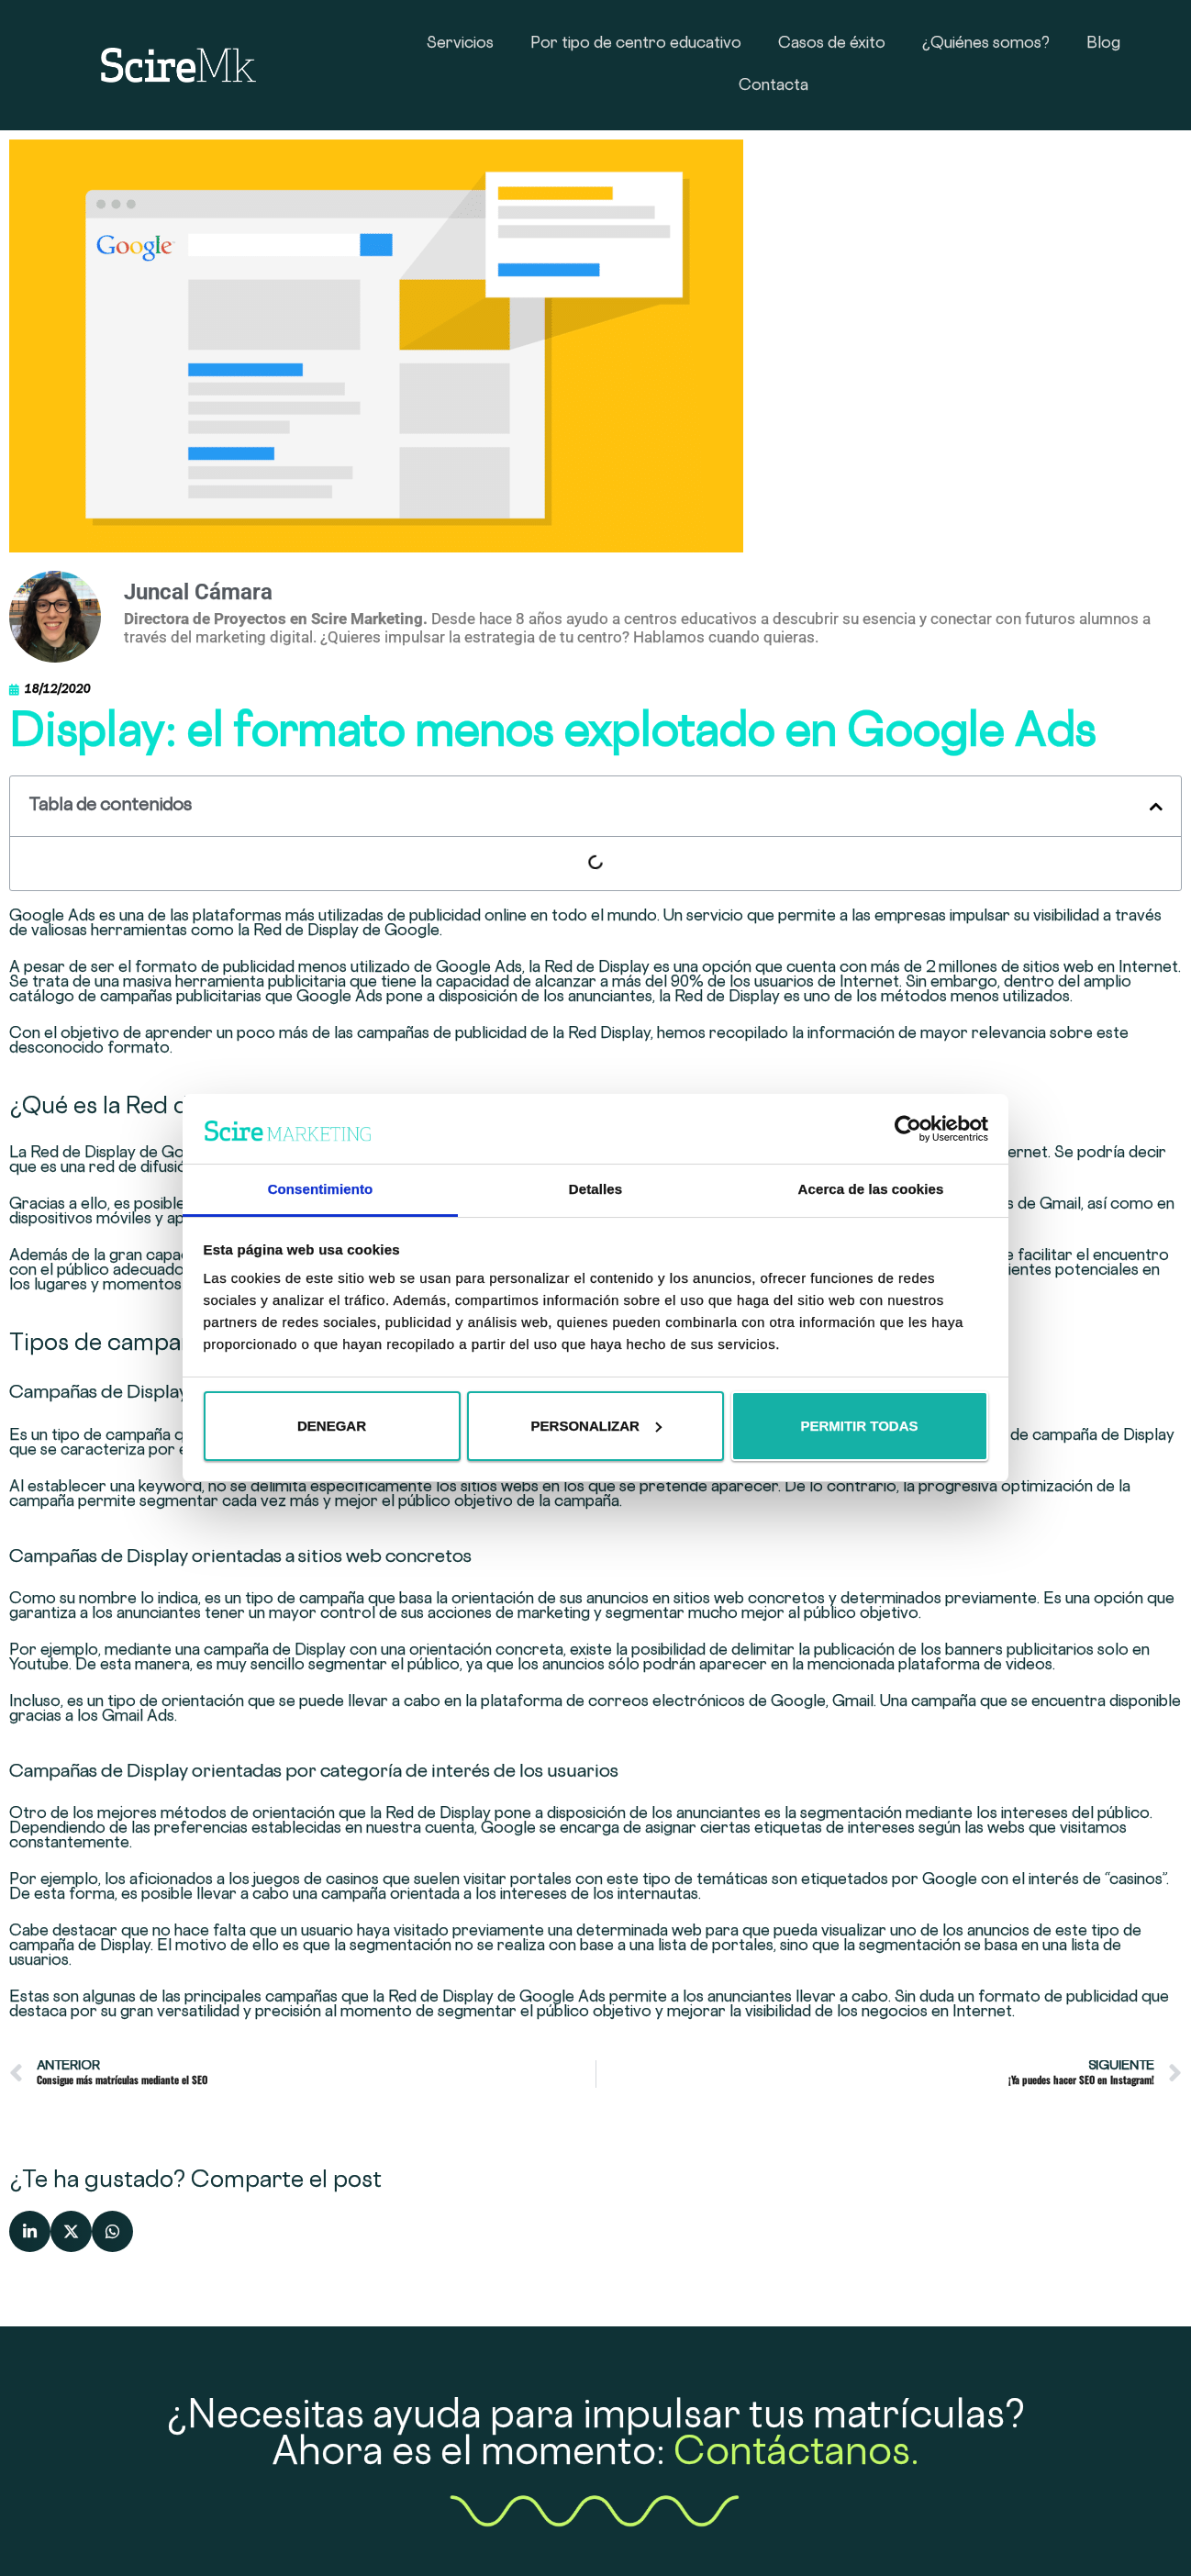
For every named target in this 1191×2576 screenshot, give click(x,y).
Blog (1103, 44)
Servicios (460, 44)
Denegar (331, 1425)
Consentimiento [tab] (320, 1189)
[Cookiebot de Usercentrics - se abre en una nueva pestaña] (908, 1129)
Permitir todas (859, 1425)
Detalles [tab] (595, 1189)
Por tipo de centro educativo (635, 44)
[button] (1156, 806)
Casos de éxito (831, 44)
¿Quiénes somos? (986, 44)
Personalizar (596, 1425)
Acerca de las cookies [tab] (871, 1189)
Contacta (773, 86)
